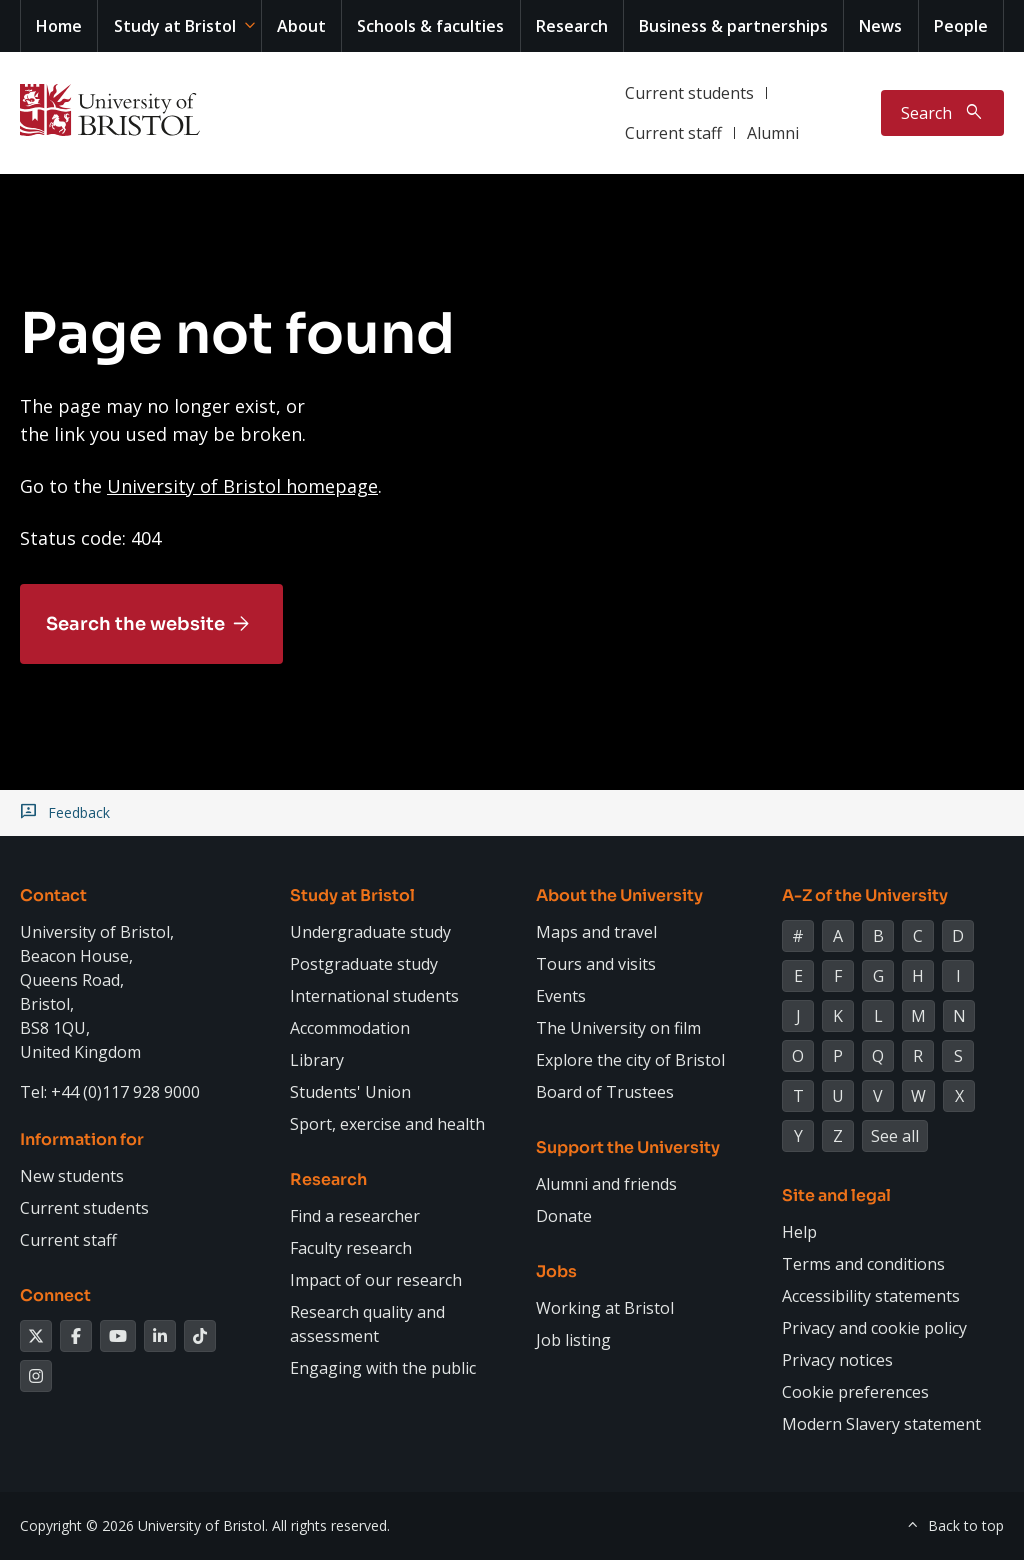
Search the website (135, 624)
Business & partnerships (733, 26)
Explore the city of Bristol (630, 1060)
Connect (55, 1295)
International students (374, 996)
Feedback (79, 813)
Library (317, 1060)
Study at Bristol (175, 26)
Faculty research (351, 1248)
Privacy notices (837, 1360)
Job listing (573, 1340)
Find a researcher (355, 1216)
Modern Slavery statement (881, 1424)
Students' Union (350, 1092)
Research (572, 26)
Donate (564, 1216)
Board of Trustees (605, 1092)
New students (72, 1176)
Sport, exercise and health (387, 1124)
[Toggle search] (942, 113)
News (880, 26)
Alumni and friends (606, 1184)
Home (59, 26)
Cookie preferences (855, 1392)
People (961, 26)
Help (799, 1232)
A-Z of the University (865, 895)
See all (895, 1136)
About (301, 26)
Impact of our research (376, 1280)
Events (561, 996)
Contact (53, 895)
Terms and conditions (863, 1264)
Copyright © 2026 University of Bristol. (144, 1525)
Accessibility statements (871, 1296)
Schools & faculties (430, 26)
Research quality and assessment (367, 1324)
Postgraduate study (364, 964)
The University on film (618, 1028)
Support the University (628, 1147)
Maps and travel (596, 932)
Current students (689, 93)
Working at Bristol (605, 1308)
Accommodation (350, 1028)
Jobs (556, 1271)
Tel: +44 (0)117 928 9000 (110, 1092)
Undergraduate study (370, 932)
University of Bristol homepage (242, 486)
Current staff (673, 133)
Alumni (773, 133)
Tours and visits (596, 964)
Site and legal (836, 1195)
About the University (619, 895)
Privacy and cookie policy (874, 1328)
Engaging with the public (383, 1368)
